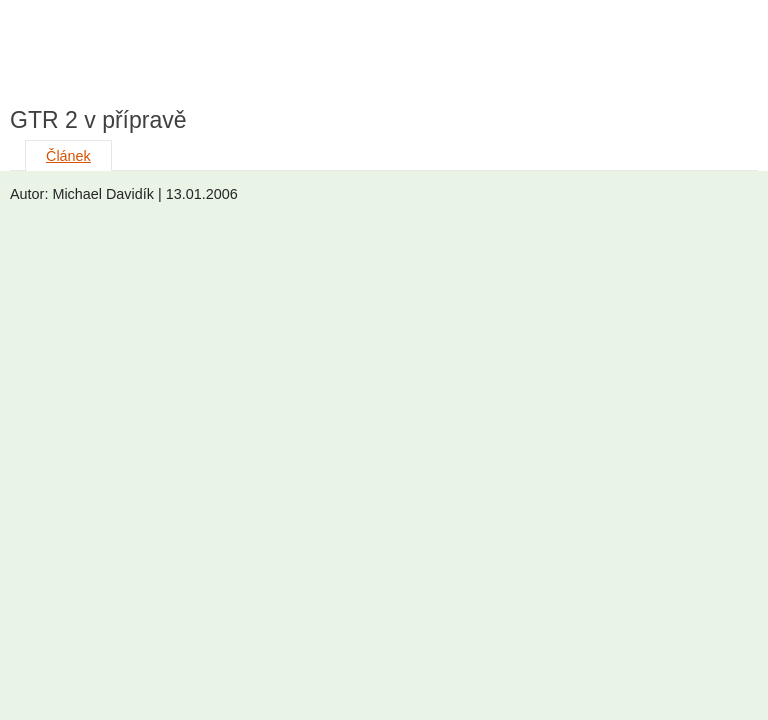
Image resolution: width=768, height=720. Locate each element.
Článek (68, 156)
